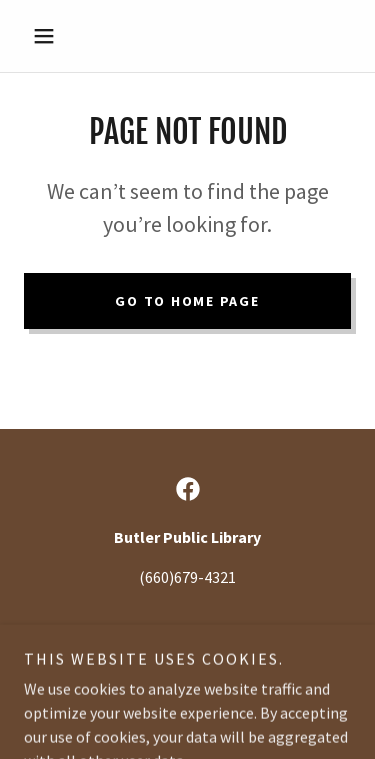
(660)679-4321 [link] (187, 577)
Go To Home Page (187, 301)
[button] (48, 36)
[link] (188, 489)
